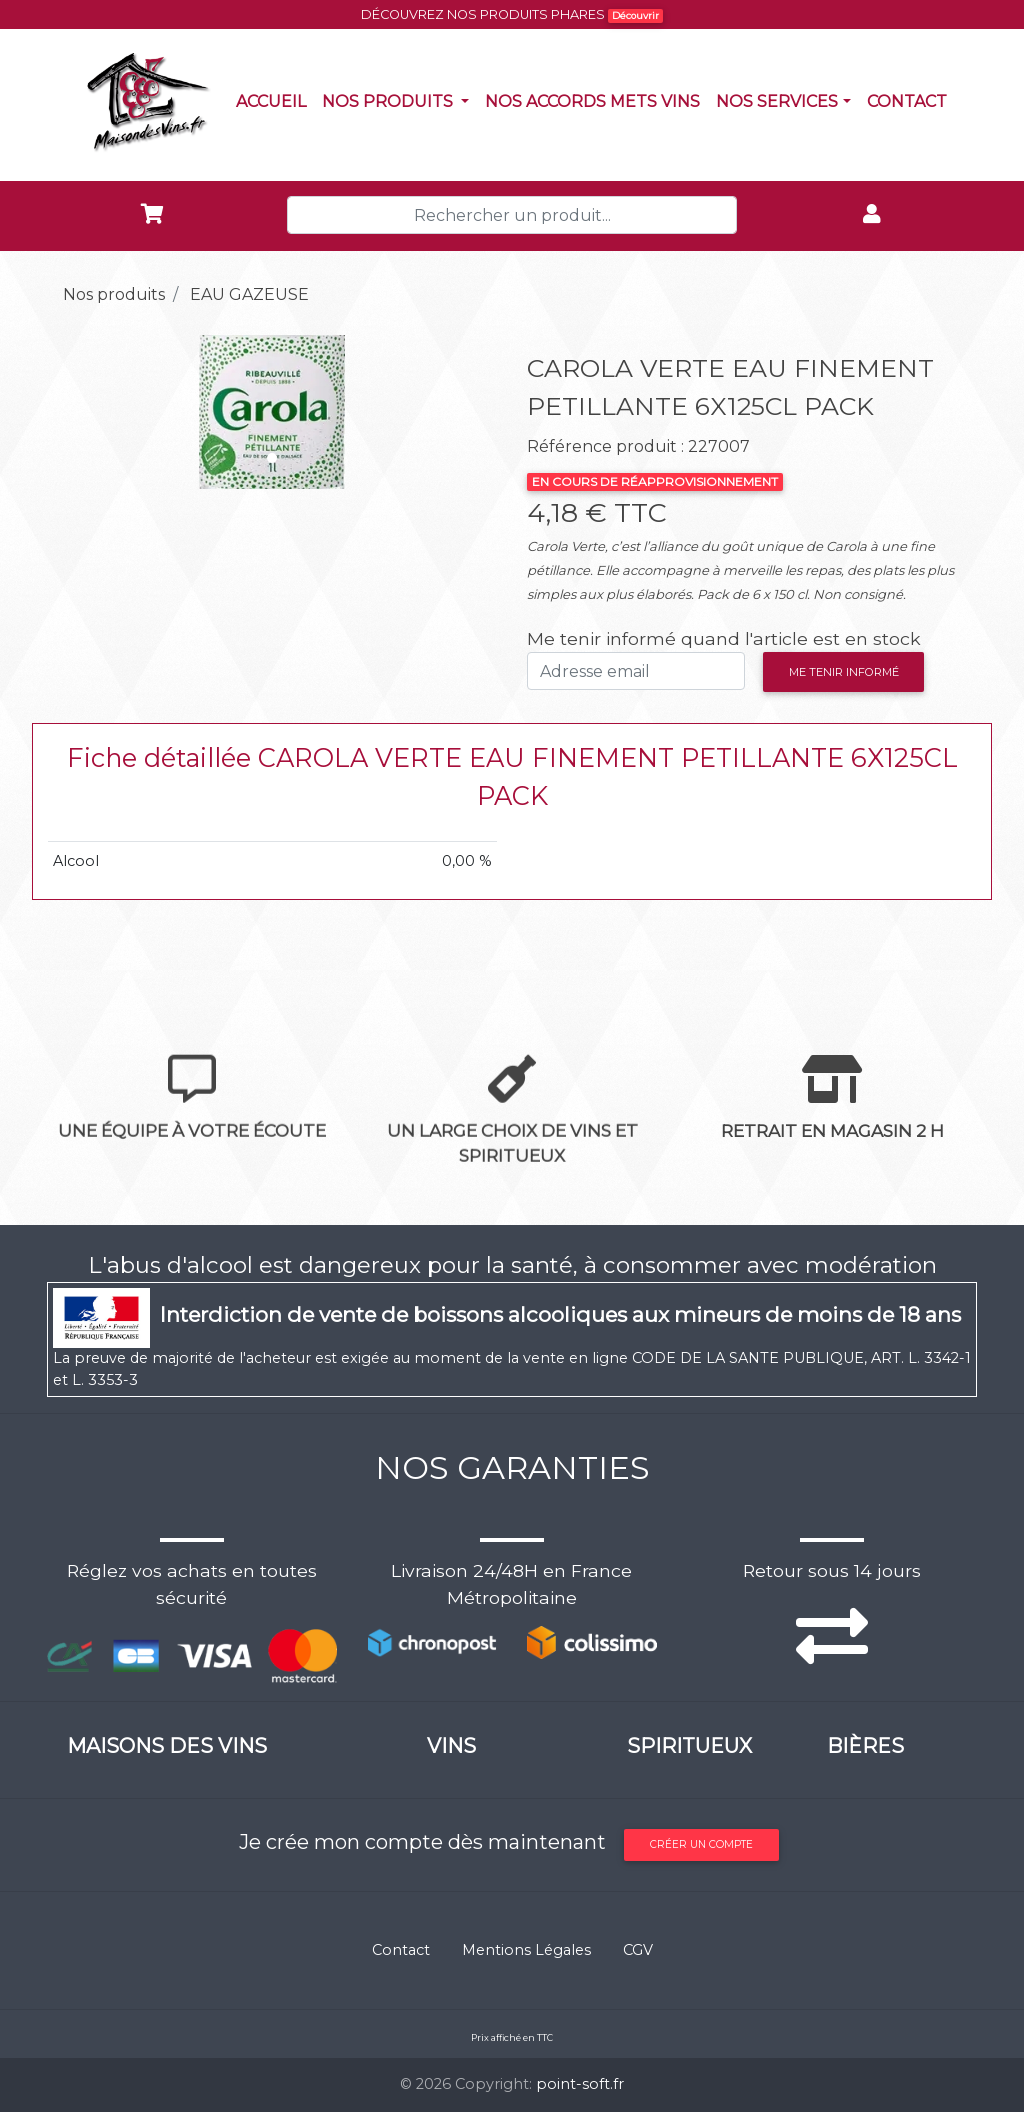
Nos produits (399, 100)
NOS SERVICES (777, 101)
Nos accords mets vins (596, 100)
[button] (81, 412)
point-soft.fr (580, 2084)
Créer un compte (701, 1844)
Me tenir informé (844, 672)
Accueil (275, 100)
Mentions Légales (526, 1950)
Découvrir (635, 15)
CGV (638, 1950)
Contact (911, 100)
